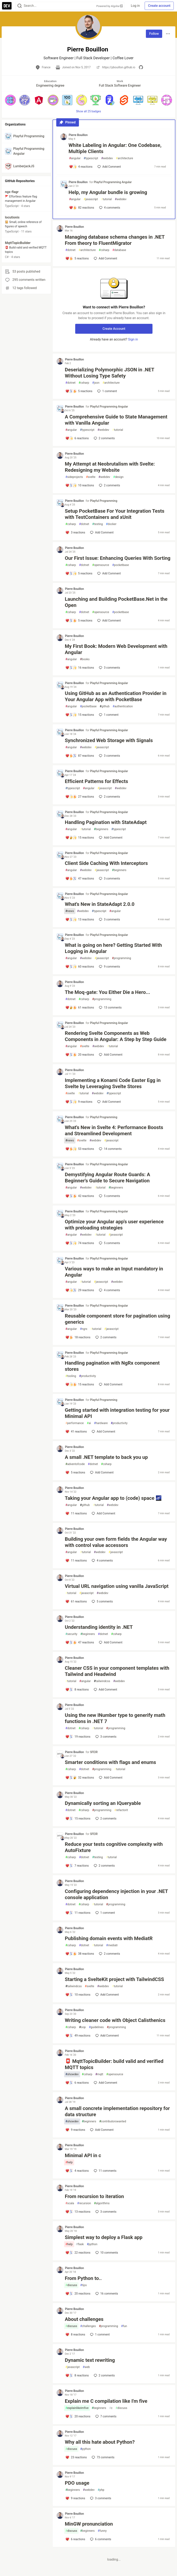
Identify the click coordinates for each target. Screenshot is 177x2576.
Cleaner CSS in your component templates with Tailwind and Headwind (117, 1671)
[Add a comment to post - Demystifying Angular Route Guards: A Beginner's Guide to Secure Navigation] (80, 1196)
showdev (72, 2074)
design (118, 477)
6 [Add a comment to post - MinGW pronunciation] (100, 2539)
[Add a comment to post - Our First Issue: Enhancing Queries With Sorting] (79, 573)
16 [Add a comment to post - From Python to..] (106, 2293)
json (96, 383)
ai (89, 1423)
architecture (124, 158)
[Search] (19, 6)
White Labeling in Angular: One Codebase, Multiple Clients (115, 148)
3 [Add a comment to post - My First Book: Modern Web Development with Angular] (109, 667)
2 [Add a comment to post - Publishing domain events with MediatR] (109, 1953)
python (92, 2244)
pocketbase (120, 565)
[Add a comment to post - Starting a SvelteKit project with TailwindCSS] (78, 1994)
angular (75, 158)
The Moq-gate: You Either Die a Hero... (107, 992)
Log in (135, 6)
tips (83, 2285)
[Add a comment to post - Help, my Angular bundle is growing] (82, 207)
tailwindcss (102, 1681)
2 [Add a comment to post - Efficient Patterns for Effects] (109, 796)
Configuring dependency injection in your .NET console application (116, 1894)
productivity (87, 1376)
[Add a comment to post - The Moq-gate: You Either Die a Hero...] (80, 1007)
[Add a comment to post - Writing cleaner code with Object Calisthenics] (78, 2035)
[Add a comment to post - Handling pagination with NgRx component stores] (80, 1384)
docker (111, 524)
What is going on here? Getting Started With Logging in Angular (113, 948)
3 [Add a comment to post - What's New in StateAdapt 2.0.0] (109, 919)
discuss (71, 2285)
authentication (123, 706)
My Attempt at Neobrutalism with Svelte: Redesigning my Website (110, 467)
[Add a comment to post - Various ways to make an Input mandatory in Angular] (80, 1290)
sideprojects (74, 477)
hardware (101, 1423)
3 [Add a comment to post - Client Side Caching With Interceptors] (109, 878)
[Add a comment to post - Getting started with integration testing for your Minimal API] (76, 1431)
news (70, 911)
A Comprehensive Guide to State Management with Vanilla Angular (116, 420)
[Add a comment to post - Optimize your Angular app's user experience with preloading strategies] (80, 1243)
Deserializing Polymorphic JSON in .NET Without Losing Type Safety (109, 373)
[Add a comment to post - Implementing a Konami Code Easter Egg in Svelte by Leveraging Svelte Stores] (79, 1101)
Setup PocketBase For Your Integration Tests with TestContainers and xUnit (114, 514)
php (101, 2490)
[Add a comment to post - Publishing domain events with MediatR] (80, 1953)
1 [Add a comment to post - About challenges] (99, 2334)
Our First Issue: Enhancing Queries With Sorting (118, 558)
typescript (91, 158)
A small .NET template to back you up (106, 1457)
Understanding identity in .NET (99, 1627)
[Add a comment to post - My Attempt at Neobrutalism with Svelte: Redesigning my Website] (80, 485)
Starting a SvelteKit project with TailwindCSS (114, 1979)
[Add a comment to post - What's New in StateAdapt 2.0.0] (80, 919)
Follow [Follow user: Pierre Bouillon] (154, 34)
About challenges (84, 2319)
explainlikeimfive (77, 2408)
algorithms (101, 2203)
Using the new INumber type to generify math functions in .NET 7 (115, 1718)
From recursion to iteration (94, 2196)
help (69, 2162)
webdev (107, 158)
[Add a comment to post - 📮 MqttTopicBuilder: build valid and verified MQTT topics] (77, 2082)
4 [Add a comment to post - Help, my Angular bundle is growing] (109, 207)
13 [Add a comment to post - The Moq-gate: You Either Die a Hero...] (110, 1007)
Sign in (133, 339)
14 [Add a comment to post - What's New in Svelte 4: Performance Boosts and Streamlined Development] (110, 1148)
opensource (100, 565)
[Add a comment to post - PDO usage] (75, 2498)
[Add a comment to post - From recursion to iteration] (78, 2211)
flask (80, 2244)
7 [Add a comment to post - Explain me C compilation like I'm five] (105, 2416)
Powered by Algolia (109, 6)
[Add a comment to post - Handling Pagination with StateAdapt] (80, 837)
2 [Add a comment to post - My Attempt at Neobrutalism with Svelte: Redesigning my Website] (109, 485)
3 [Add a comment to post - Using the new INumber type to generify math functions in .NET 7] (105, 1736)
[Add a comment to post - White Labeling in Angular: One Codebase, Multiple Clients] (81, 166)
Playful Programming (103, 500)
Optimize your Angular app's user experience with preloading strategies (114, 1225)
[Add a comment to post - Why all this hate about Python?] (76, 2457)
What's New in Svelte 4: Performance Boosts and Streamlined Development (114, 1130)
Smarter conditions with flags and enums (110, 1762)
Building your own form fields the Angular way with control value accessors (116, 1542)
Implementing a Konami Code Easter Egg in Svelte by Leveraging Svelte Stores (113, 1083)
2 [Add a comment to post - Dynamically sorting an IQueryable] (105, 1818)
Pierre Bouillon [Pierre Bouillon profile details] (78, 135)
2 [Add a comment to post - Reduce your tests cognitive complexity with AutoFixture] (104, 1865)
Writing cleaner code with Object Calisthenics (115, 2020)
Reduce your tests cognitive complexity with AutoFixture (114, 1847)
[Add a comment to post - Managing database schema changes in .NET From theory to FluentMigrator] (77, 258)
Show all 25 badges (88, 111)
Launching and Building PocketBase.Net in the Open (116, 602)
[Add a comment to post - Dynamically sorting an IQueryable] (78, 1818)
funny (102, 2531)
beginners (101, 829)
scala (70, 2203)
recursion (84, 2203)
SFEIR (94, 1752)
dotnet (71, 250)
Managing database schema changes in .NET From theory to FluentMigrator (115, 240)
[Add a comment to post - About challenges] (75, 2334)
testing (97, 524)
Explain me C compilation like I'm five (106, 2401)
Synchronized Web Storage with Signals (109, 740)
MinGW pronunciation (89, 2524)
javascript (91, 199)
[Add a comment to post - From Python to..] (78, 2293)
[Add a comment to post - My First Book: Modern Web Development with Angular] (80, 667)
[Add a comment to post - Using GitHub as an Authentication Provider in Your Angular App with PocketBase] (80, 714)
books (85, 659)
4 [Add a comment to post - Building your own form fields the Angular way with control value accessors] (102, 1560)
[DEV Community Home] (7, 6)
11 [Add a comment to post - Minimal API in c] (104, 2170)
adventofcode (75, 1464)
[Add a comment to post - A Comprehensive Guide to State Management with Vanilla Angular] (77, 438)
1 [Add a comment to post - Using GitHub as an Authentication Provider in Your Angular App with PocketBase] (108, 714)
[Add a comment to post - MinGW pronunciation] (75, 2539)
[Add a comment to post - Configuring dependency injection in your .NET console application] (78, 1912)
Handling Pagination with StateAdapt (106, 822)
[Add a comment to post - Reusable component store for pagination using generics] (78, 1337)
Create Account (114, 329)
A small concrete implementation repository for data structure (117, 2111)
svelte (90, 477)
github (105, 706)
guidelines (96, 2027)
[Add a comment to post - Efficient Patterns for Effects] (80, 796)
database (119, 250)
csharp (104, 250)
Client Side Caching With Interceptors (106, 863)
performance (75, 1423)
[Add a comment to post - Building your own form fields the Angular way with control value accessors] (76, 1560)
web (86, 2367)
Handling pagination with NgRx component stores (112, 1366)
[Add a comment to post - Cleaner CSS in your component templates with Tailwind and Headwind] (77, 1689)
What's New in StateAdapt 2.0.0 (100, 904)
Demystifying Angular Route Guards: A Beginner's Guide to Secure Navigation (107, 1178)
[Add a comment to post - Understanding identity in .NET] (80, 1642)
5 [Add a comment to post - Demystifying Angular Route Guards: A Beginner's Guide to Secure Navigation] (109, 1195)
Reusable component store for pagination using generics (117, 1319)
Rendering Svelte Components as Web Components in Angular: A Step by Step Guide (115, 1036)
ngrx (83, 1329)
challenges (88, 2326)
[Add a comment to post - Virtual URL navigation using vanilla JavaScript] (76, 1601)
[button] (10, 100)
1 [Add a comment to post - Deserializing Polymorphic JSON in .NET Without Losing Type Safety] (106, 391)
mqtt (99, 2074)
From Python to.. (83, 2278)
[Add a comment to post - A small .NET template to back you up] (75, 1472)
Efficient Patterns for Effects (96, 781)
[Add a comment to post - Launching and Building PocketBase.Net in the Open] (79, 620)
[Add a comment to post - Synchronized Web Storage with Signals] (80, 755)
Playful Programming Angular (113, 182)
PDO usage (77, 2483)
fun (124, 2326)
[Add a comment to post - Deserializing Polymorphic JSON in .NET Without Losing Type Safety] (79, 391)
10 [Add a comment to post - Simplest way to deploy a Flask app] (106, 2252)
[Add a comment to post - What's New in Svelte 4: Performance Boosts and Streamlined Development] (80, 1149)
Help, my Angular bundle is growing (108, 192)
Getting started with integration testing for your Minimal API (117, 1413)
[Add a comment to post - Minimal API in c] (77, 2170)
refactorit (121, 1810)
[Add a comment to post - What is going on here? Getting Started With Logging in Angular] (80, 966)
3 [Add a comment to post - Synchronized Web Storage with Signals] (109, 755)
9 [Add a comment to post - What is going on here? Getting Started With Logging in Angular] (109, 966)
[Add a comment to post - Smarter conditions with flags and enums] (80, 1777)
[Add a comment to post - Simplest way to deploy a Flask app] (78, 2252)
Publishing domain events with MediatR (109, 1938)
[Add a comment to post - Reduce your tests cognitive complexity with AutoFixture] (77, 1865)
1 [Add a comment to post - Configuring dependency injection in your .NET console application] (105, 1912)
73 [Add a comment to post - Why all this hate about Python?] (102, 2457)
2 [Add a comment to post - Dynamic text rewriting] (104, 2375)
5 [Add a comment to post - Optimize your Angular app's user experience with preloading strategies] (109, 1243)
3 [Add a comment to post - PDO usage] (100, 2498)
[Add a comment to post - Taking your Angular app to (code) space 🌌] (76, 1513)
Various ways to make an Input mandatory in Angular (114, 1272)
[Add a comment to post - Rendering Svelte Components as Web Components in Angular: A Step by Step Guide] (80, 1054)
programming (121, 958)
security (71, 1634)
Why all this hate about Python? (100, 2442)
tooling (71, 1376)
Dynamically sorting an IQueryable (103, 1803)
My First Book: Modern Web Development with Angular (116, 649)
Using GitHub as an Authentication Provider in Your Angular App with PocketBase (115, 696)
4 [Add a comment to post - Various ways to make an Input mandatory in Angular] (109, 1290)
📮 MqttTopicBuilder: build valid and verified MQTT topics (114, 2064)
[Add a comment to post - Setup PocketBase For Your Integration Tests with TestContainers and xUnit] (75, 532)
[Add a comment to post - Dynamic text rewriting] (77, 2375)
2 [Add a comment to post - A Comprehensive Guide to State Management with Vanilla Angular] (104, 438)
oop (82, 2027)
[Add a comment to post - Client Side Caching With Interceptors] (80, 878)
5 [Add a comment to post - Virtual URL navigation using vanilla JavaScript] (102, 1601)
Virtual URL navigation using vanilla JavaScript (117, 1586)
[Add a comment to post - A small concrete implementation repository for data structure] (75, 2129)
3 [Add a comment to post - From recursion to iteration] (105, 2211)
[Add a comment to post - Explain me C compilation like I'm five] (78, 2416)
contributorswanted (112, 2121)
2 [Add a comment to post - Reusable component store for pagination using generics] (105, 1337)
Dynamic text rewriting (90, 2360)
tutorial (106, 199)
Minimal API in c (83, 2155)
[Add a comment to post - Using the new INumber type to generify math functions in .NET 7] (78, 1736)
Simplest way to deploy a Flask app (104, 2237)
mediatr (112, 1945)
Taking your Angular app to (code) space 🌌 (113, 1498)
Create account (159, 6)
